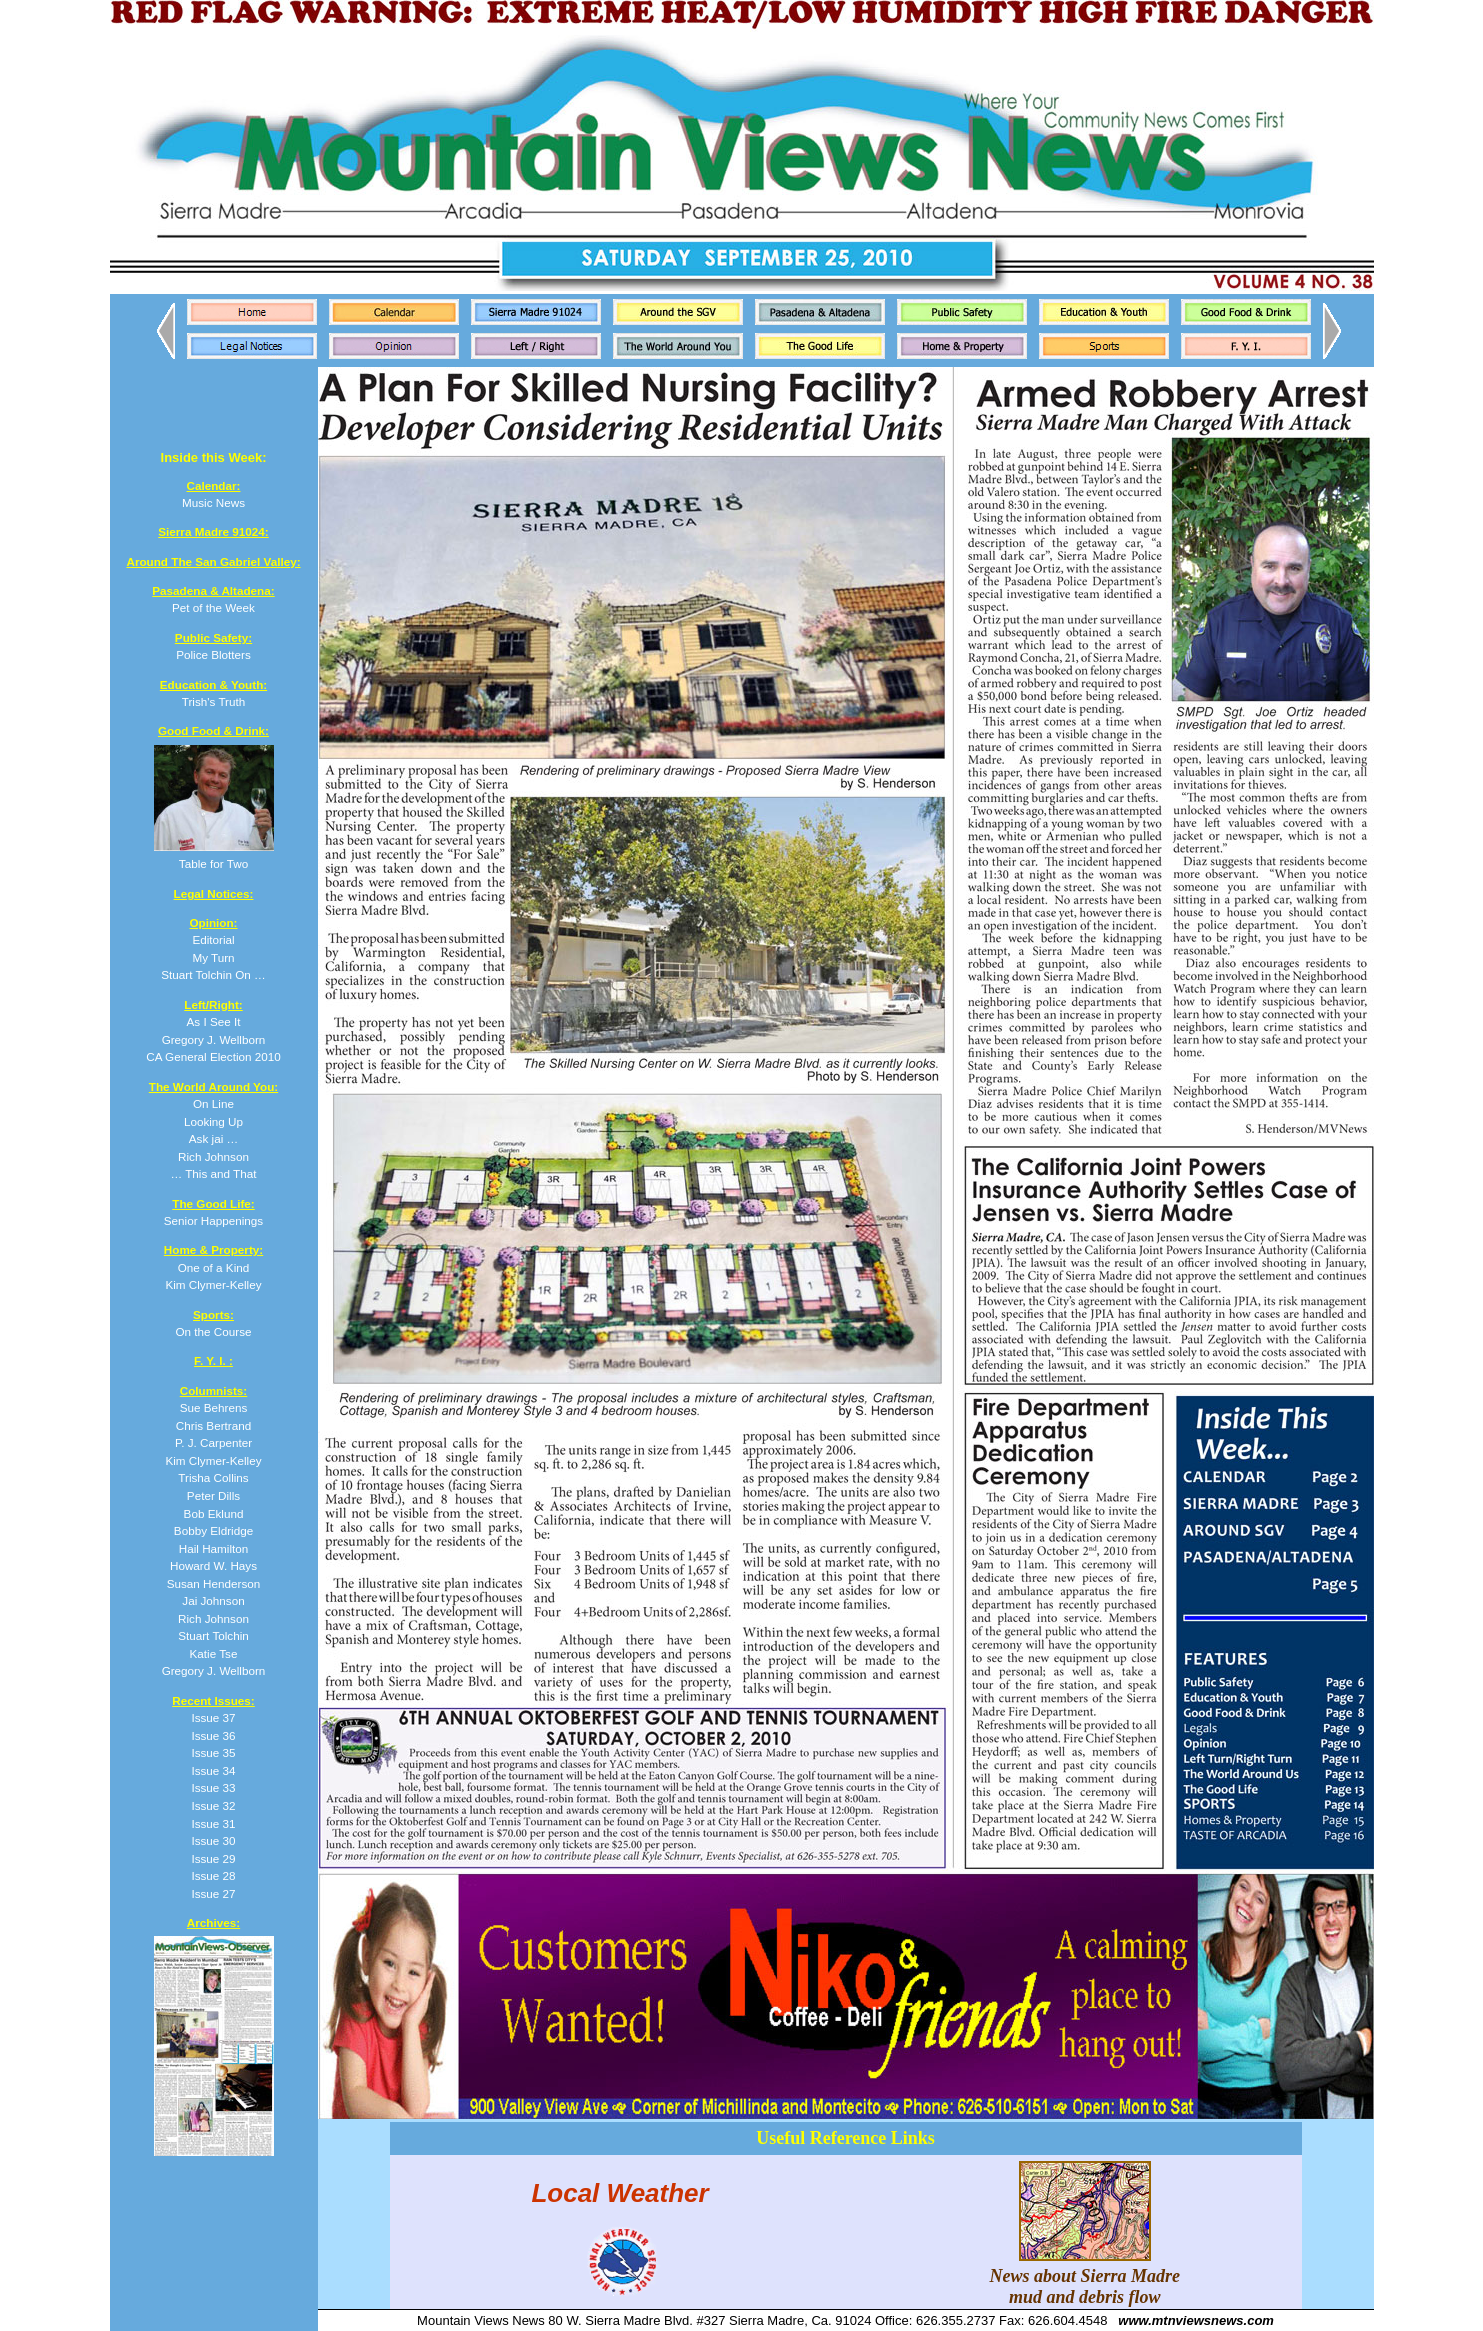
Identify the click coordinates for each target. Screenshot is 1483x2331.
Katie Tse (214, 1653)
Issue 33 (213, 1787)
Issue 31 (213, 1823)
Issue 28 (213, 1875)
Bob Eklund (214, 1513)
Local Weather (619, 2192)
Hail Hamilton (214, 1548)
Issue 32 (213, 1805)
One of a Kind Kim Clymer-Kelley (213, 1267)
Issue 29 (213, 1858)
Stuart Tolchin (213, 1635)
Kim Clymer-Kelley (213, 1460)
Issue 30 (213, 1840)
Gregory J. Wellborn (214, 1670)
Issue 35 (213, 1752)
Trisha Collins (213, 1477)
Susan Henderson (214, 1583)
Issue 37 (213, 1717)
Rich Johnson (213, 1618)
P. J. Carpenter (213, 1442)
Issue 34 (213, 1770)
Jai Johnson (213, 1600)
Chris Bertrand (213, 1425)
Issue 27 (213, 1893)
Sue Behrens (214, 1407)
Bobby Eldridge (213, 1530)
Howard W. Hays (213, 1565)
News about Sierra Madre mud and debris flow (1085, 2276)
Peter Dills (213, 1495)
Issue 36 (213, 1735)
